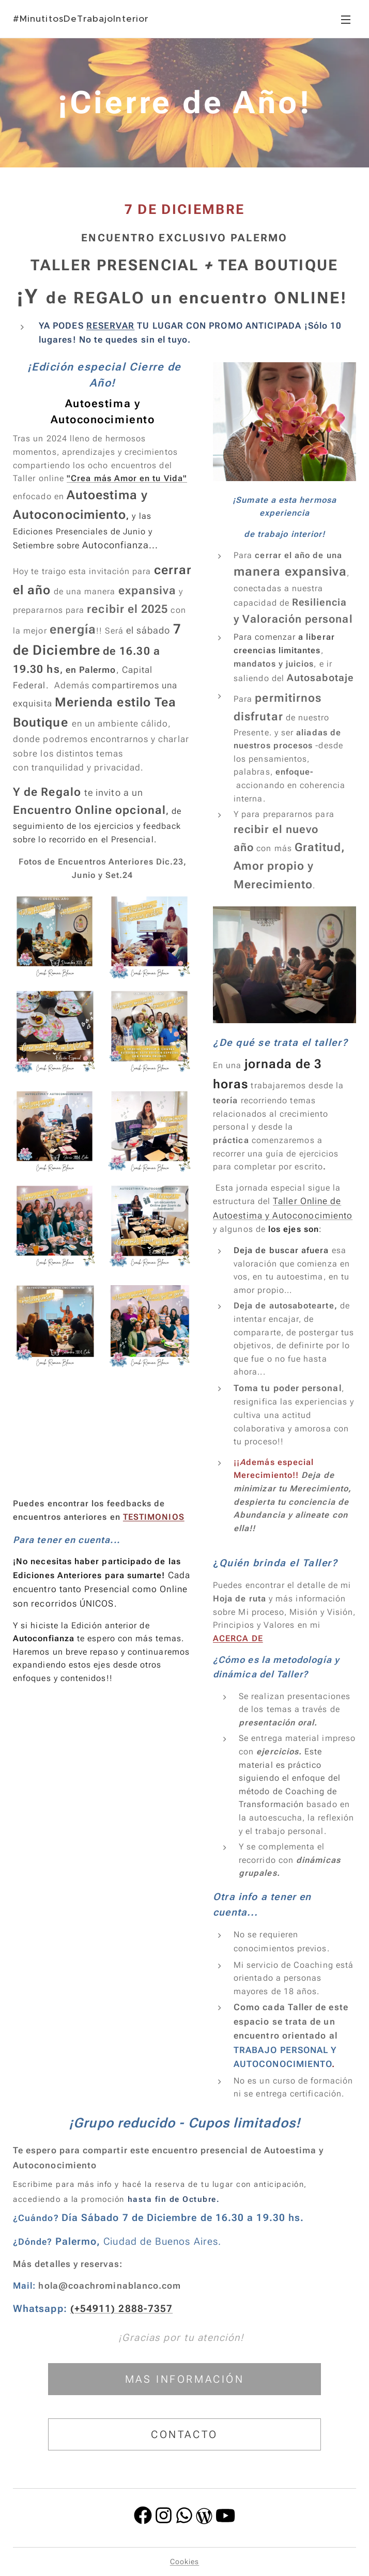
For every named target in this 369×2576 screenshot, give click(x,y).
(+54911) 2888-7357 (121, 2309)
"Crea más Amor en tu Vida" (127, 478)
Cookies (184, 2561)
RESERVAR (110, 325)
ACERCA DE (238, 1638)
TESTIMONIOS (154, 1517)
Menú (345, 19)
